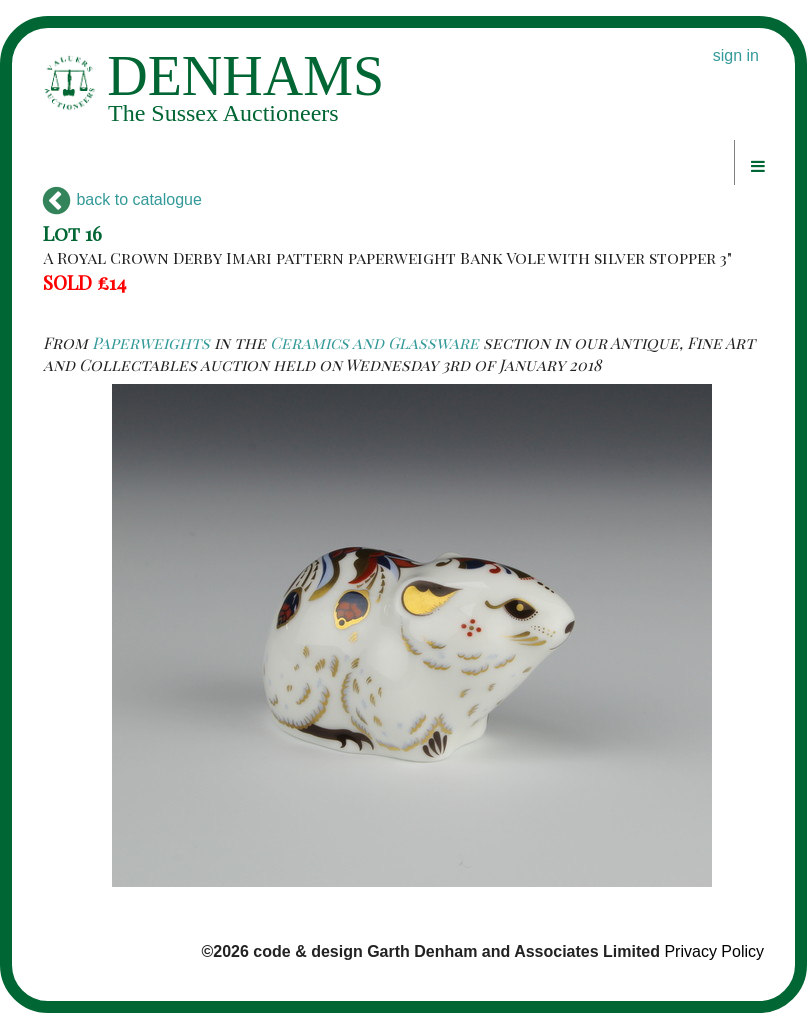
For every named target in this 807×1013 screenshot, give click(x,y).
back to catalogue (122, 199)
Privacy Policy (714, 951)
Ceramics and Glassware (374, 342)
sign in (736, 55)
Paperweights (151, 342)
